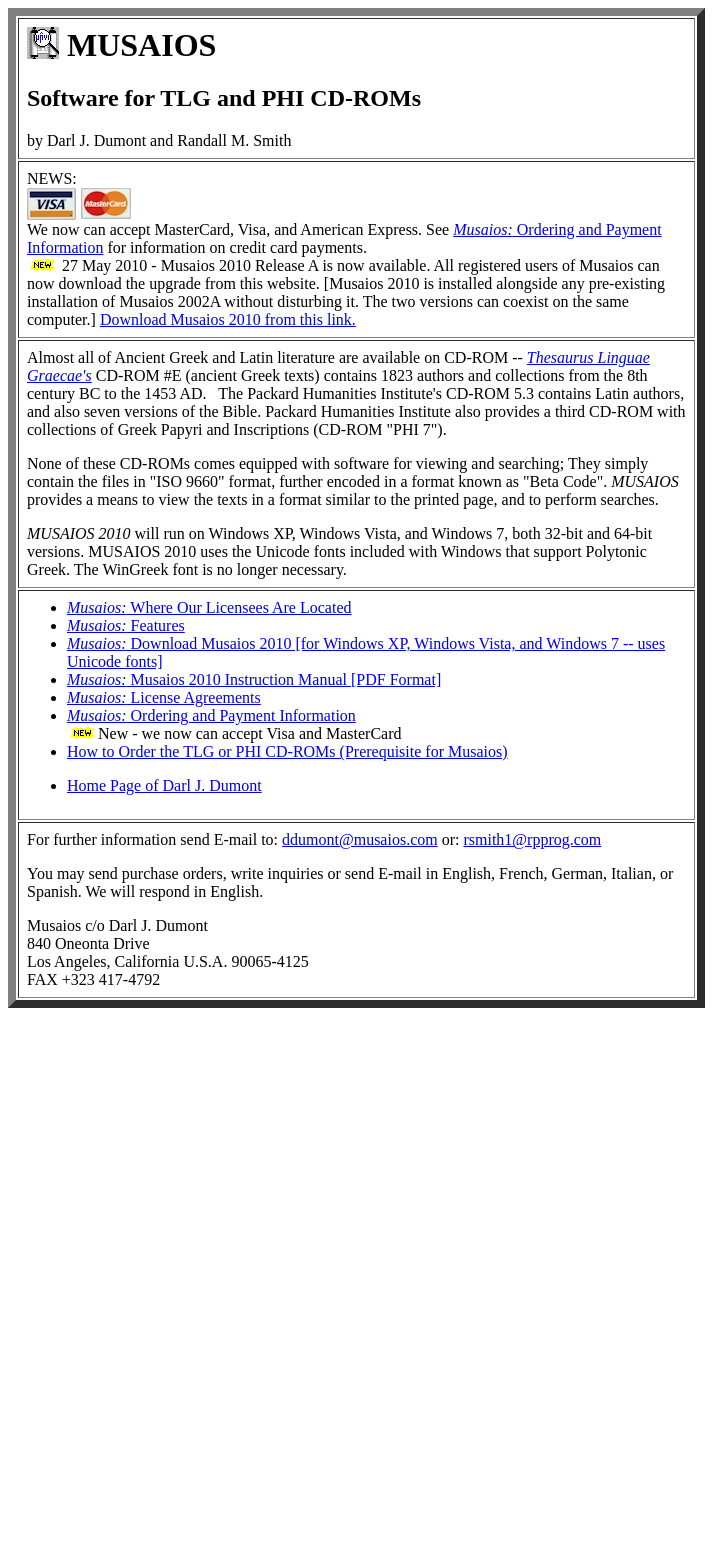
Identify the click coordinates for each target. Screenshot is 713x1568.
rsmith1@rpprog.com (532, 839)
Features (126, 625)
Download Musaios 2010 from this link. (228, 319)
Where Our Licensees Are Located (209, 607)
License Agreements (164, 697)
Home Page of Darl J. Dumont (164, 785)
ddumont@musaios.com (360, 839)
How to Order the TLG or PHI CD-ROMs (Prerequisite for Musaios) (287, 751)
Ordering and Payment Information (211, 715)
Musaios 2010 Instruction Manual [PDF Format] (254, 679)
